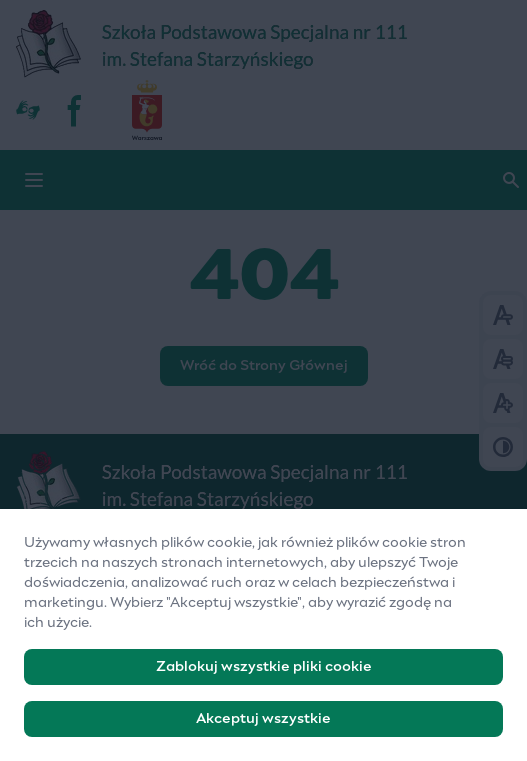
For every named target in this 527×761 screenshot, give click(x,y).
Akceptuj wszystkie (263, 727)
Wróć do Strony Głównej (264, 366)
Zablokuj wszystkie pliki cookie (264, 675)
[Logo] (263, 485)
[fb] (76, 110)
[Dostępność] (28, 110)
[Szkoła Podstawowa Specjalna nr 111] (263, 45)
